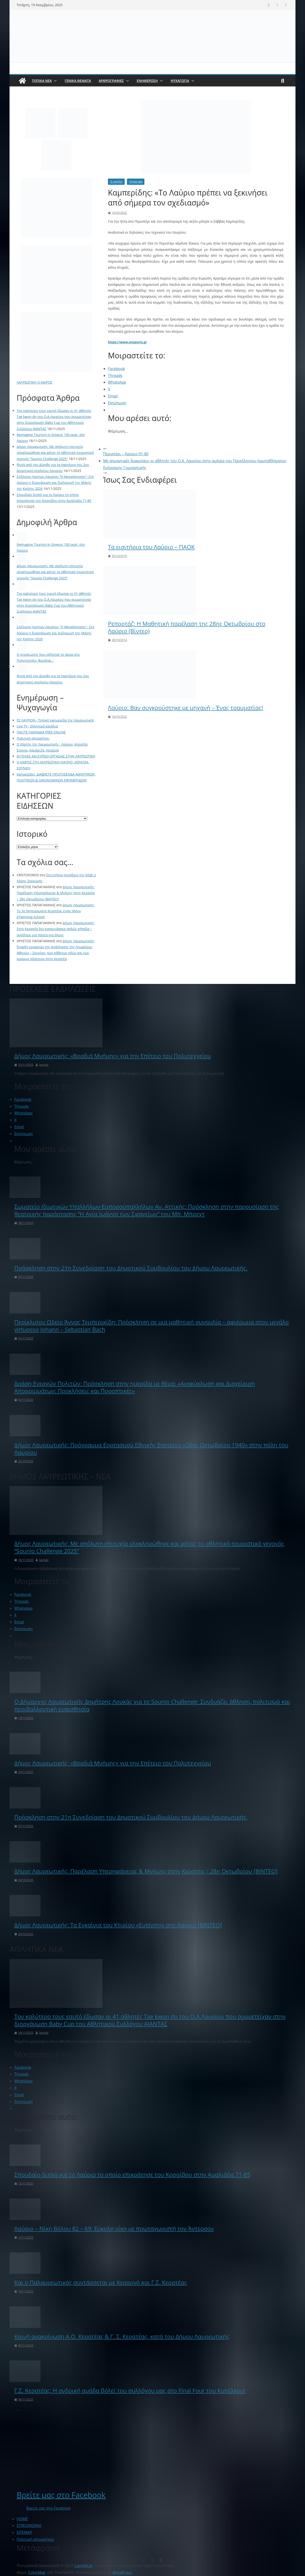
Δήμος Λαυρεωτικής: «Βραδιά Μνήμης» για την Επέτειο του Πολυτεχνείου (112, 1055)
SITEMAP (24, 2532)
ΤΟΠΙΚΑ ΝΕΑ (42, 80)
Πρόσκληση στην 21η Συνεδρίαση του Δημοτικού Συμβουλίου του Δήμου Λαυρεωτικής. (131, 1268)
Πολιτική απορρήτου (33, 738)
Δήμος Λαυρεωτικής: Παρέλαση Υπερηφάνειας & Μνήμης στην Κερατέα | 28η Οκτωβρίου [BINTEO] (56, 893)
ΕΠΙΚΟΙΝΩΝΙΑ (29, 2525)
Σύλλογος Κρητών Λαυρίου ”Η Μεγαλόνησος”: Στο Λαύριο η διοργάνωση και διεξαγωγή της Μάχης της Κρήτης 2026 (55, 482)
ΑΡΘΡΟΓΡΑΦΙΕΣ (111, 80)
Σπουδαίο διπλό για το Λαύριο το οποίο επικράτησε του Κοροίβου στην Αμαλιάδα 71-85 (132, 2174)
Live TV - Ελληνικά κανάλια (37, 726)
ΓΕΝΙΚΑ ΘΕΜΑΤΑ (78, 80)
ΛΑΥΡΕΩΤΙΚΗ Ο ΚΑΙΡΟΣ (34, 382)
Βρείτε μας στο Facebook (61, 2495)
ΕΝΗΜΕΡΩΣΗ (147, 80)
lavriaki (44, 1065)
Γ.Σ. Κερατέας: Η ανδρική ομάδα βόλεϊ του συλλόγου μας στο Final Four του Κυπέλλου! (129, 2390)
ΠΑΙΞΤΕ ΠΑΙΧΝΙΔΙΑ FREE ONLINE (41, 732)
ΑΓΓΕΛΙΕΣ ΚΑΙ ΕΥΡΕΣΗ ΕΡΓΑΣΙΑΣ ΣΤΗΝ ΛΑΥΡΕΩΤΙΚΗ (56, 756)
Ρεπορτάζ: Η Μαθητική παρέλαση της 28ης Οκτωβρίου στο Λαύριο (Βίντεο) (186, 627)
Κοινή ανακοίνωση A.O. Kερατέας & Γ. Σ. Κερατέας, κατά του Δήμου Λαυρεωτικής (121, 2336)
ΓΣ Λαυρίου (116, 181)
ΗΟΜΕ (22, 2518)
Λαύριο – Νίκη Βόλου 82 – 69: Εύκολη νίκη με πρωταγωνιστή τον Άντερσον (114, 2228)
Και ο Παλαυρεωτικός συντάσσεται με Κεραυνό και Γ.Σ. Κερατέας (100, 2282)
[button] (54, 80)
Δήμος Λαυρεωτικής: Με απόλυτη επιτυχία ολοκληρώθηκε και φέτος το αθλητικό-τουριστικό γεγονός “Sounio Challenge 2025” (55, 452)
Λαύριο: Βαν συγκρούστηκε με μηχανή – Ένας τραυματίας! (185, 708)
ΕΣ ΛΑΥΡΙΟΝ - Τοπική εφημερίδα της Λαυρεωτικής (55, 720)
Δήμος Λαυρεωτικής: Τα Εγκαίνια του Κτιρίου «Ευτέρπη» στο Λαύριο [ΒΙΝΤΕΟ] (118, 1925)
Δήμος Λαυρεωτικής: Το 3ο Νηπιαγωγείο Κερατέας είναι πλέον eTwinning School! (56, 911)
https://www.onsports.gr (127, 342)
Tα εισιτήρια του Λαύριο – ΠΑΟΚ (151, 547)
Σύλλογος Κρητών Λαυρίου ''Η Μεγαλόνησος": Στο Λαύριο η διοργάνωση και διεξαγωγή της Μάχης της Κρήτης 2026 (55, 633)
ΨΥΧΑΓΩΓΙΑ (180, 80)
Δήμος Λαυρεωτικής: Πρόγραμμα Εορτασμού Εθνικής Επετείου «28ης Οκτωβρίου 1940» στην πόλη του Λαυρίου (151, 1448)
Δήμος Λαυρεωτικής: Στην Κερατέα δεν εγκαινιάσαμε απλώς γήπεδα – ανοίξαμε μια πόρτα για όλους (56, 929)
